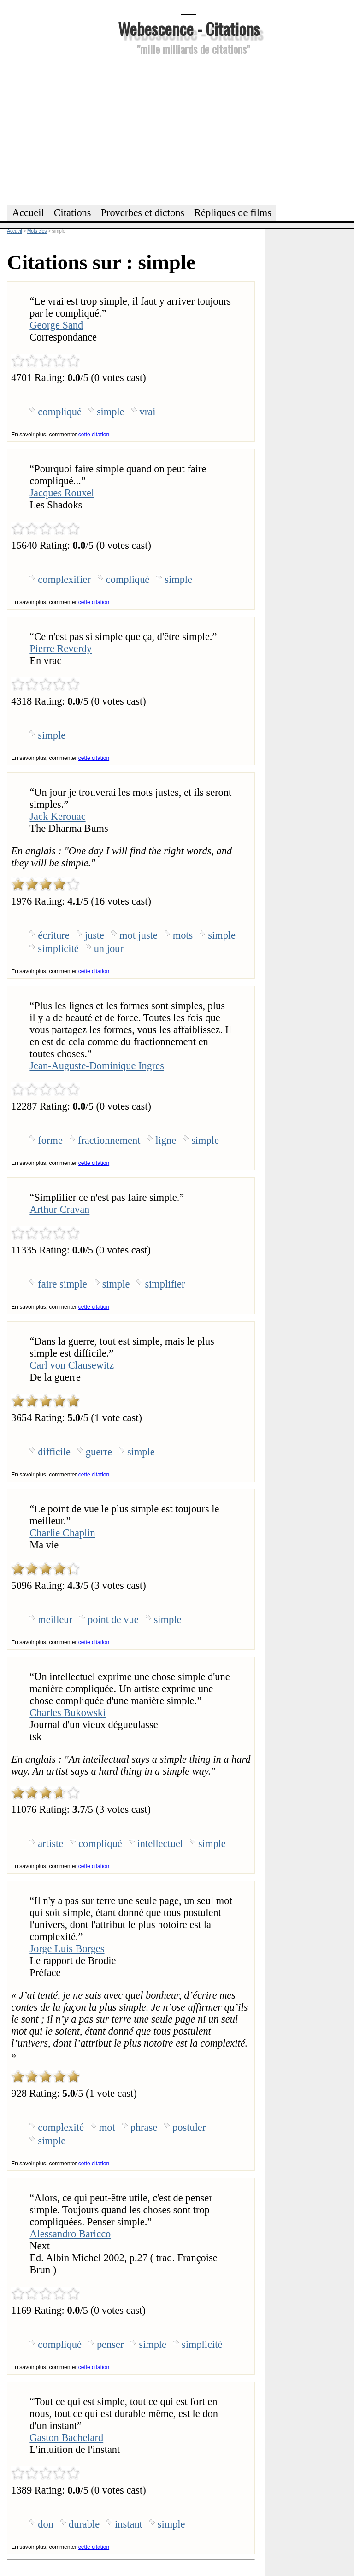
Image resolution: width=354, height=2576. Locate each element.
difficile (54, 1452)
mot (107, 2127)
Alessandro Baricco (70, 2234)
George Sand (56, 325)
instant (128, 2524)
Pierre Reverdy (61, 648)
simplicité (58, 948)
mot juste (138, 935)
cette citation (93, 434)
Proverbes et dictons (143, 212)
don (45, 2524)
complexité (60, 2127)
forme (50, 1140)
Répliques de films (232, 212)
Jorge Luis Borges (67, 1948)
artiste (50, 1843)
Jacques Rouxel (62, 493)
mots (183, 935)
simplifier (165, 1284)
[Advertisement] (188, 128)
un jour (109, 948)
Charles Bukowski (68, 1712)
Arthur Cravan (59, 1209)
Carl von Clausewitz (72, 1365)
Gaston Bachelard (66, 2437)
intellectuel (160, 1843)
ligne (165, 1140)
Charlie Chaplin (62, 1533)
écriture (53, 935)
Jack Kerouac (57, 816)
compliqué (60, 412)
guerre (99, 1452)
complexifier (64, 579)
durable (84, 2524)
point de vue (113, 1619)
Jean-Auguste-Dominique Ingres (97, 1065)
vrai (148, 412)
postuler (189, 2127)
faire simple (62, 1284)
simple (110, 412)
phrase (143, 2127)
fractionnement (109, 1140)
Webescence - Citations (189, 28)
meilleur (55, 1619)
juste (94, 935)
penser (110, 2344)
